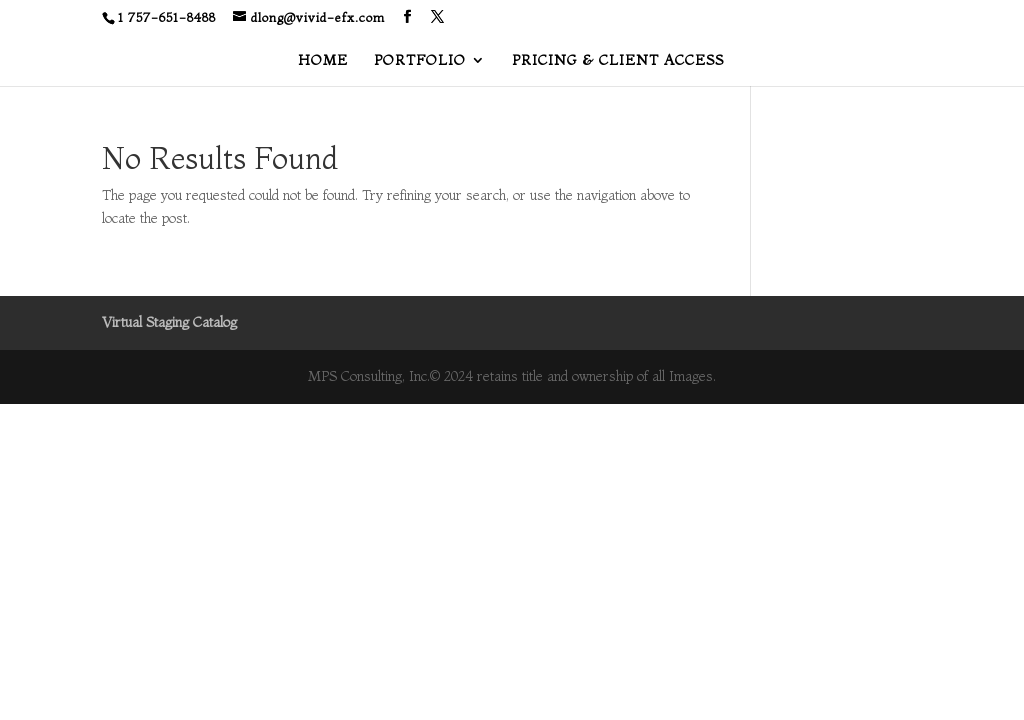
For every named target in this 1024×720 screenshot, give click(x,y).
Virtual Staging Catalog (169, 322)
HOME (323, 61)
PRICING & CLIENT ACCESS (618, 61)
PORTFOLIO (420, 61)
